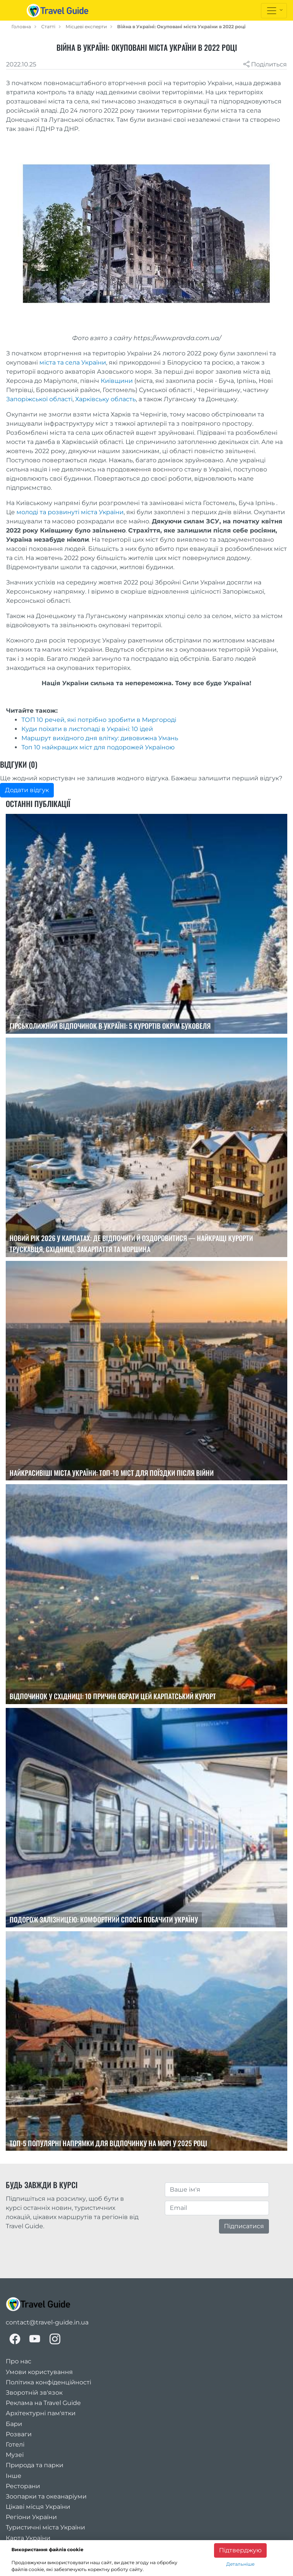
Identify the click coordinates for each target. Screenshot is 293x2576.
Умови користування (39, 2372)
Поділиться (265, 64)
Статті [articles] (48, 26)
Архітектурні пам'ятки (41, 2413)
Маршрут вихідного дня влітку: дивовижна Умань (99, 738)
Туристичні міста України (45, 2527)
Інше (13, 2475)
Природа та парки (34, 2465)
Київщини (117, 380)
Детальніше (240, 2564)
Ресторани (23, 2486)
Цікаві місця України (38, 2506)
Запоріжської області (39, 399)
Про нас (18, 2361)
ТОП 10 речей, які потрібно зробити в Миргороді (98, 719)
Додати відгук (27, 790)
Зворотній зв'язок (34, 2392)
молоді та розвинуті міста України (70, 512)
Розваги (19, 2434)
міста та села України (72, 362)
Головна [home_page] (21, 26)
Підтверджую (240, 2550)
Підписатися (244, 2226)
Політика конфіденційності (48, 2382)
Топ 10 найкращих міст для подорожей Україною (98, 747)
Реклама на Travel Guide (43, 2403)
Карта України (28, 2538)
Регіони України (31, 2517)
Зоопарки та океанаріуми (46, 2496)
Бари (14, 2424)
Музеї (15, 2454)
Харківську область (105, 399)
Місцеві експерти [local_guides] (86, 26)
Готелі (15, 2444)
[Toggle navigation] (274, 10)
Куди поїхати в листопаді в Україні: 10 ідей (87, 729)
